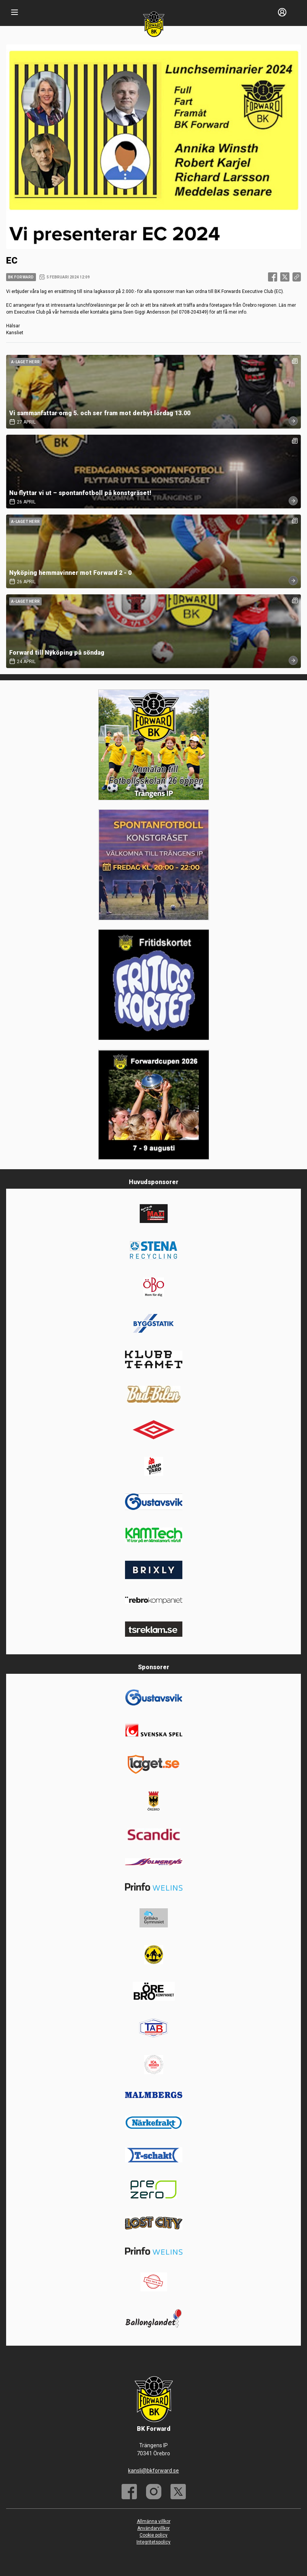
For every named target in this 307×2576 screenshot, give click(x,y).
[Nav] (14, 12)
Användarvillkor (153, 2528)
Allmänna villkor (154, 2521)
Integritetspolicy (153, 2542)
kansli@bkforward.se (153, 2471)
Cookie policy (153, 2535)
